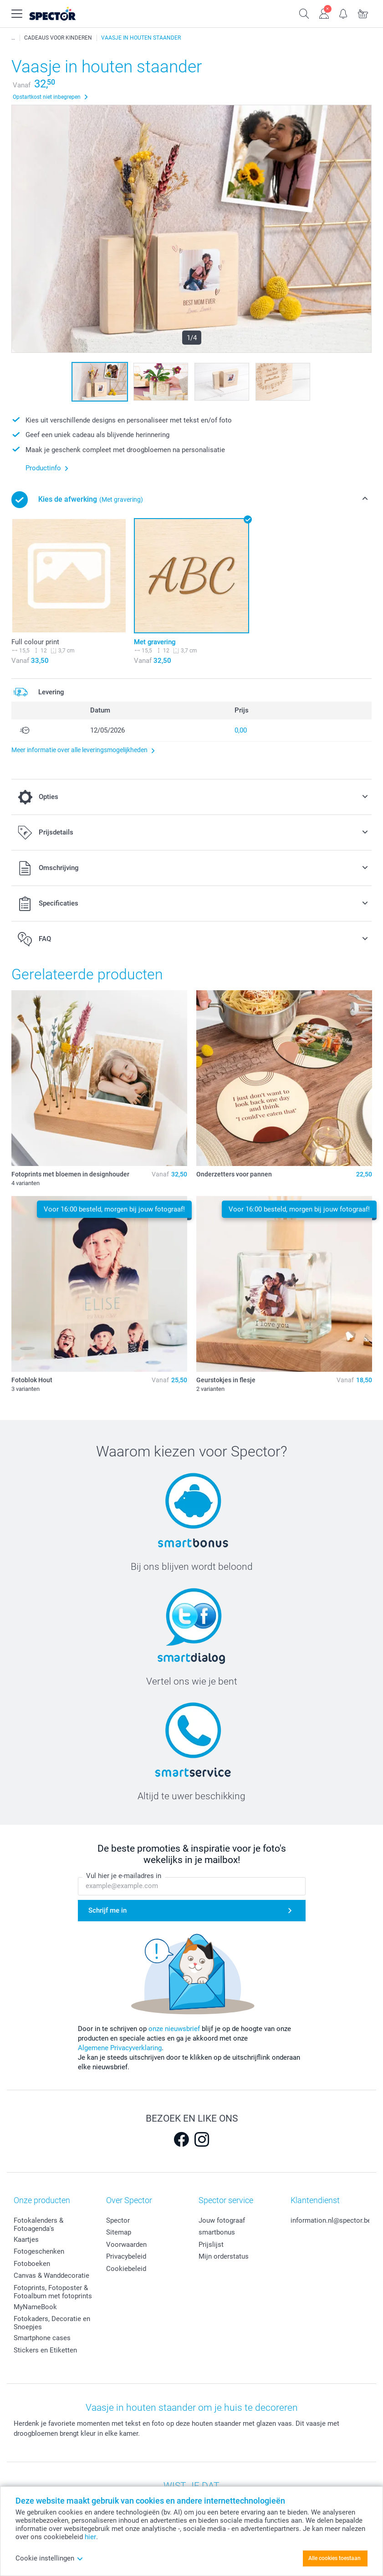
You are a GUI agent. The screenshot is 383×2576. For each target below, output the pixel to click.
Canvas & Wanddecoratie (51, 2275)
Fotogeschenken (39, 2251)
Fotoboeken (32, 2264)
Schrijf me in (107, 1910)
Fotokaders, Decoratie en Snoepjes (52, 2323)
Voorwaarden (126, 2244)
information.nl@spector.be (331, 2220)
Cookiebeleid (126, 2269)
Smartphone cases (42, 2338)
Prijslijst (211, 2244)
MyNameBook (35, 2307)
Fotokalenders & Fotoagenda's (38, 2224)
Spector (118, 2220)
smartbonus (217, 2232)
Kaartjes (26, 2239)
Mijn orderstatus (224, 2256)
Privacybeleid (126, 2256)
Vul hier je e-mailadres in (123, 1876)
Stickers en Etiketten (45, 2350)
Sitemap (118, 2232)
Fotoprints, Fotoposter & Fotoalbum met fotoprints (53, 2292)
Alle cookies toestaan (334, 2558)
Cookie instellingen (49, 2558)
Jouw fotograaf (222, 2220)
